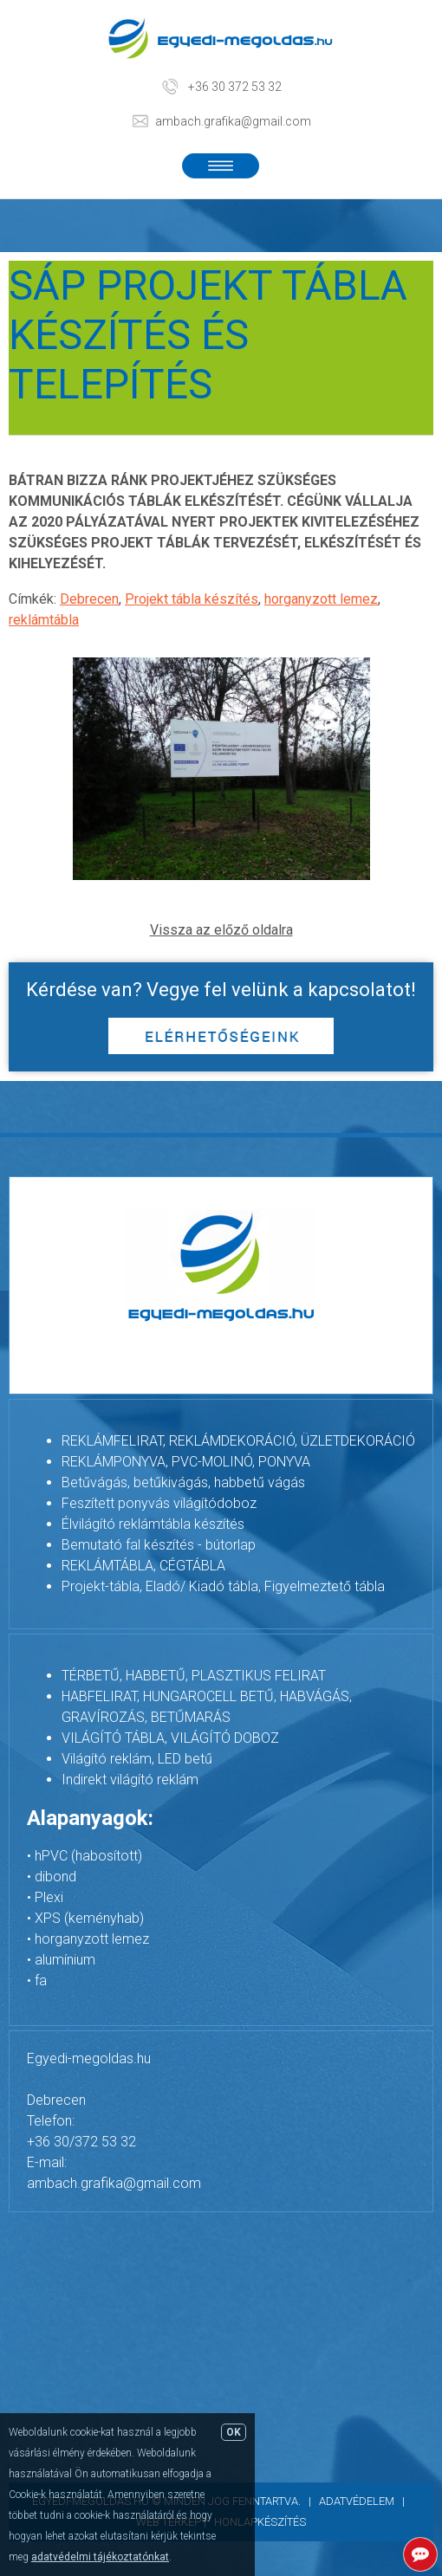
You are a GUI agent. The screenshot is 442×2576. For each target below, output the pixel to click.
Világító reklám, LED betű (137, 1759)
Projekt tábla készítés (191, 599)
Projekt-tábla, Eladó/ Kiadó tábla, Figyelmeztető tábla (223, 1586)
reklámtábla (44, 620)
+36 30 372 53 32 (235, 87)
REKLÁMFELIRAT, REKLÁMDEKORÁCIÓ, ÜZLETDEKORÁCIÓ (238, 1441)
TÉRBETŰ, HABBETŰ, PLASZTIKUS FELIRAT (194, 1675)
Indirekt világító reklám (130, 1779)
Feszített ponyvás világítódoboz (159, 1503)
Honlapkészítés (260, 2521)
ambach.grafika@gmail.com (233, 121)
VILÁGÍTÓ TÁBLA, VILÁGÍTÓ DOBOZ (170, 1738)
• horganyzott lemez (88, 1939)
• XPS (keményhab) (85, 1918)
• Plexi (45, 1897)
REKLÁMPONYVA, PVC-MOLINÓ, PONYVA (186, 1461)
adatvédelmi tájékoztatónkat (100, 2557)
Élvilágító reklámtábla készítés (153, 1524)
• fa (37, 1980)
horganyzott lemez (321, 599)
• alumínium (61, 1959)
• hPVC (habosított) (84, 1856)
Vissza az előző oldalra (221, 930)
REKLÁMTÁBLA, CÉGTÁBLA (143, 1565)
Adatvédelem (356, 2501)
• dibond (51, 1876)
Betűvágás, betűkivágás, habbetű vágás (183, 1482)
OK (233, 2432)
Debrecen (89, 599)
